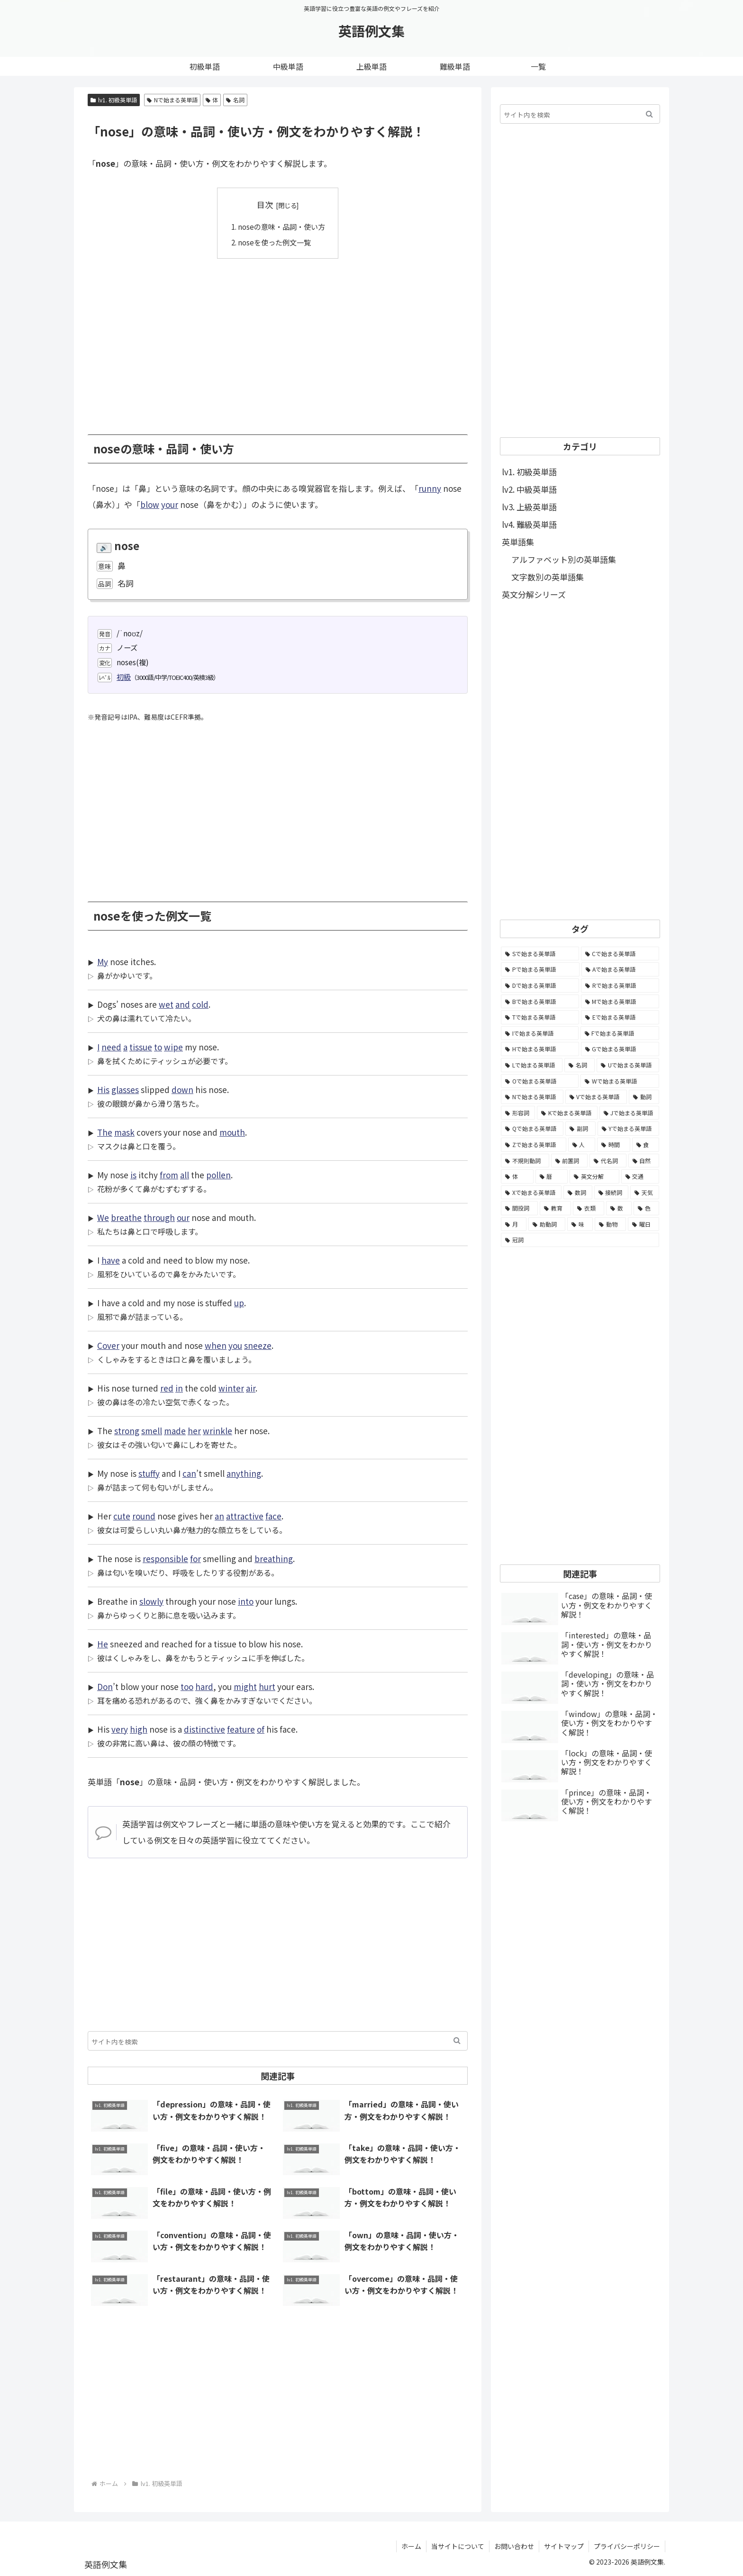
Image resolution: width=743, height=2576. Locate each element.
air (250, 1388)
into (246, 1601)
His (103, 1089)
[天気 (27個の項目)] (644, 1192)
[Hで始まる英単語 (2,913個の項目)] (540, 1049)
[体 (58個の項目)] (517, 1176)
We (103, 1217)
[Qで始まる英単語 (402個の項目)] (532, 1128)
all (184, 1175)
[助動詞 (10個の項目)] (546, 1224)
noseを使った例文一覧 (274, 242)
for (195, 1558)
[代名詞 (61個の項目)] (607, 1161)
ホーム (411, 2546)
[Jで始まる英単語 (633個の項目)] (629, 1113)
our (183, 1217)
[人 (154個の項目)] (582, 1145)
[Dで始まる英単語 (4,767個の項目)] (540, 985)
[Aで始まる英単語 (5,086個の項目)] (620, 969)
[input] (278, 2041)
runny (429, 488)
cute (121, 1516)
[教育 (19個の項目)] (555, 1208)
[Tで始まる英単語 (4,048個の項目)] (540, 1017)
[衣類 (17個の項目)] (588, 1208)
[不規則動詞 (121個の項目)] (525, 1161)
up (239, 1303)
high (138, 1729)
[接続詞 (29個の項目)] (611, 1192)
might (245, 1686)
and (182, 1004)
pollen (218, 1175)
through (159, 1217)
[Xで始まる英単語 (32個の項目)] (531, 1192)
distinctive (204, 1729)
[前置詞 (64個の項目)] (569, 1161)
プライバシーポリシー (627, 2546)
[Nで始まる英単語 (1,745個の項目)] (532, 1097)
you (235, 1345)
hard (204, 1686)
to (158, 1047)
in (179, 1388)
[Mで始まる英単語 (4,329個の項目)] (620, 1001)
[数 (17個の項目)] (619, 1208)
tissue (140, 1047)
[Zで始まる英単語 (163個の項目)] (533, 1145)
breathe (126, 1217)
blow (149, 504)
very (119, 1729)
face (273, 1516)
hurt (267, 1686)
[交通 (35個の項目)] (640, 1176)
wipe (173, 1047)
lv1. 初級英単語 (114, 100)
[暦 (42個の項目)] (551, 1176)
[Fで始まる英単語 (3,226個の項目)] (620, 1033)
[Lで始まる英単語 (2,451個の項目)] (531, 1065)
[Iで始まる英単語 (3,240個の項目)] (540, 1033)
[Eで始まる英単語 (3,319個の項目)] (620, 1017)
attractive (244, 1516)
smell (151, 1431)
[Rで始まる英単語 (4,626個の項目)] (620, 985)
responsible (165, 1558)
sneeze (258, 1345)
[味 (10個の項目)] (580, 1224)
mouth (232, 1132)
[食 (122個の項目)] (646, 1145)
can (189, 1473)
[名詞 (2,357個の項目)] (579, 1065)
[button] (457, 2041)
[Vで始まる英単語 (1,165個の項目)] (596, 1097)
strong (126, 1431)
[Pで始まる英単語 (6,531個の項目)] (540, 969)
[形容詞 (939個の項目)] (518, 1113)
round (143, 1516)
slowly (151, 1601)
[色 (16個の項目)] (646, 1208)
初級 (124, 676)
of (260, 1729)
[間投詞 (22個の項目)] (519, 1208)
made (175, 1431)
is (133, 1175)
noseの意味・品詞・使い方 (281, 226)
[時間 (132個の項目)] (613, 1145)
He (102, 1644)
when (216, 1345)
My (102, 961)
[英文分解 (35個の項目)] (594, 1176)
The (104, 1132)
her (194, 1431)
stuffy (149, 1473)
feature (241, 1729)
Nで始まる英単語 (172, 100)
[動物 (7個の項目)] (610, 1224)
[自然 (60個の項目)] (644, 1161)
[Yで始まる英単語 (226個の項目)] (628, 1128)
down (182, 1089)
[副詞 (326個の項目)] (580, 1128)
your (169, 504)
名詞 (235, 100)
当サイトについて (457, 2546)
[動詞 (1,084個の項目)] (644, 1097)
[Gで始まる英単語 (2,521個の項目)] (620, 1049)
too (187, 1686)
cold (200, 1004)
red (166, 1388)
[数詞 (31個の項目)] (577, 1192)
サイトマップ (564, 2546)
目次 (265, 204)
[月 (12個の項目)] (513, 1224)
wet (166, 1004)
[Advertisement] (278, 339)
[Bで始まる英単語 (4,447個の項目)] (540, 1001)
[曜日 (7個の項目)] (643, 1224)
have (110, 1260)
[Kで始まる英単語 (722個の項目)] (567, 1113)
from (169, 1175)
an (219, 1516)
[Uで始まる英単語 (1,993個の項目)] (628, 1065)
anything (244, 1473)
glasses (125, 1089)
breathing (273, 1558)
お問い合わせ (514, 2546)
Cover (108, 1345)
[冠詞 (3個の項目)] (580, 1240)
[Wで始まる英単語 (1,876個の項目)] (619, 1081)
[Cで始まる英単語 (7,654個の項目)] (620, 954)
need (111, 1047)
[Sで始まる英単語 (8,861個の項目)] (540, 954)
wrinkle (217, 1431)
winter (231, 1388)
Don (105, 1686)
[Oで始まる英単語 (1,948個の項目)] (540, 1081)
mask (124, 1132)
